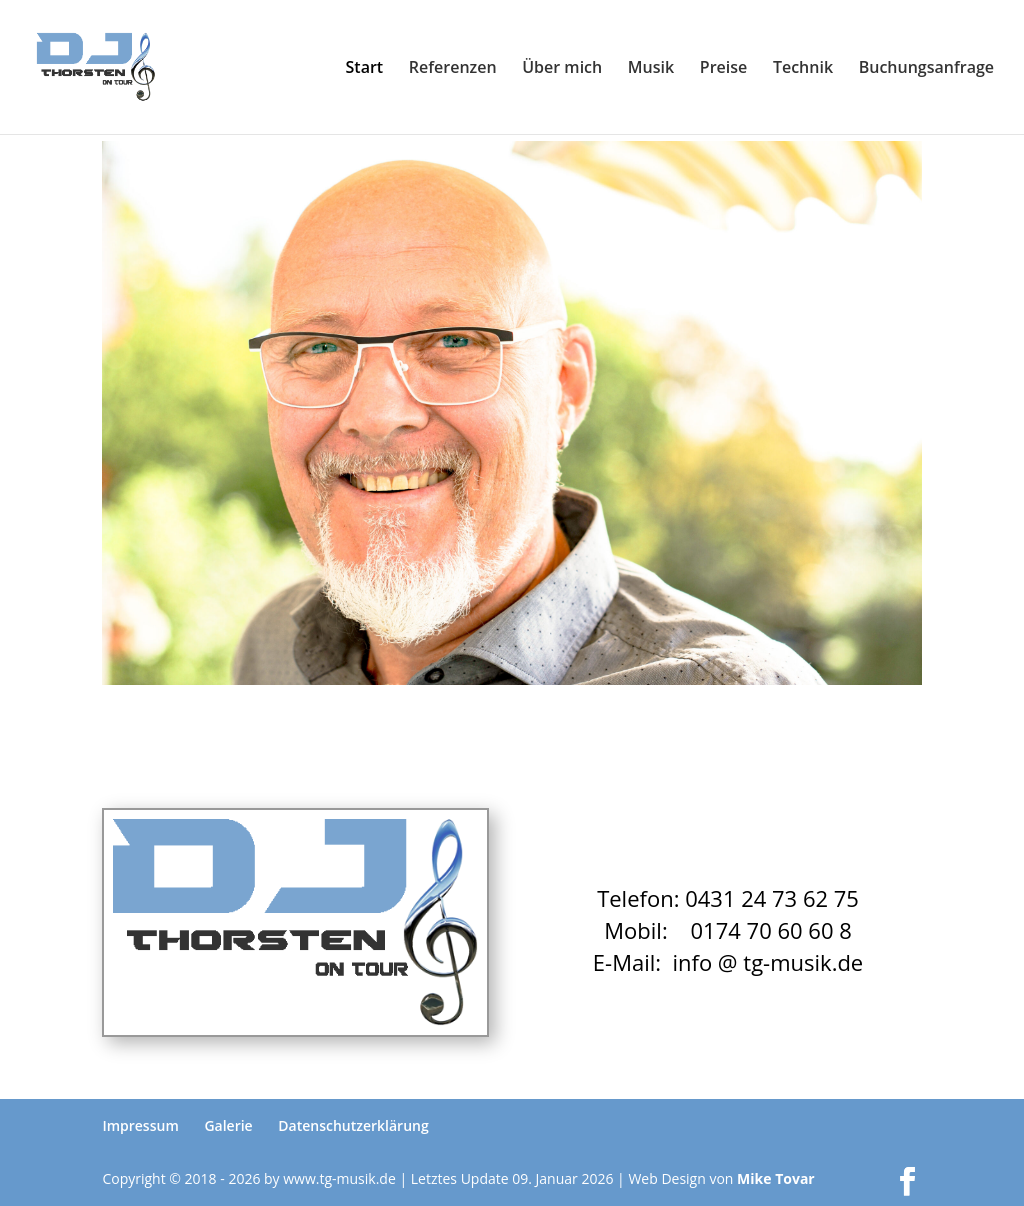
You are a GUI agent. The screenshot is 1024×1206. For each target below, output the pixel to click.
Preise (723, 69)
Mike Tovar (776, 1178)
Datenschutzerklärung (353, 1125)
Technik (803, 69)
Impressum (140, 1125)
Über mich (562, 69)
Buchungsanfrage (926, 69)
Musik (651, 69)
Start (365, 69)
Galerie (228, 1125)
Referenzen (453, 69)
